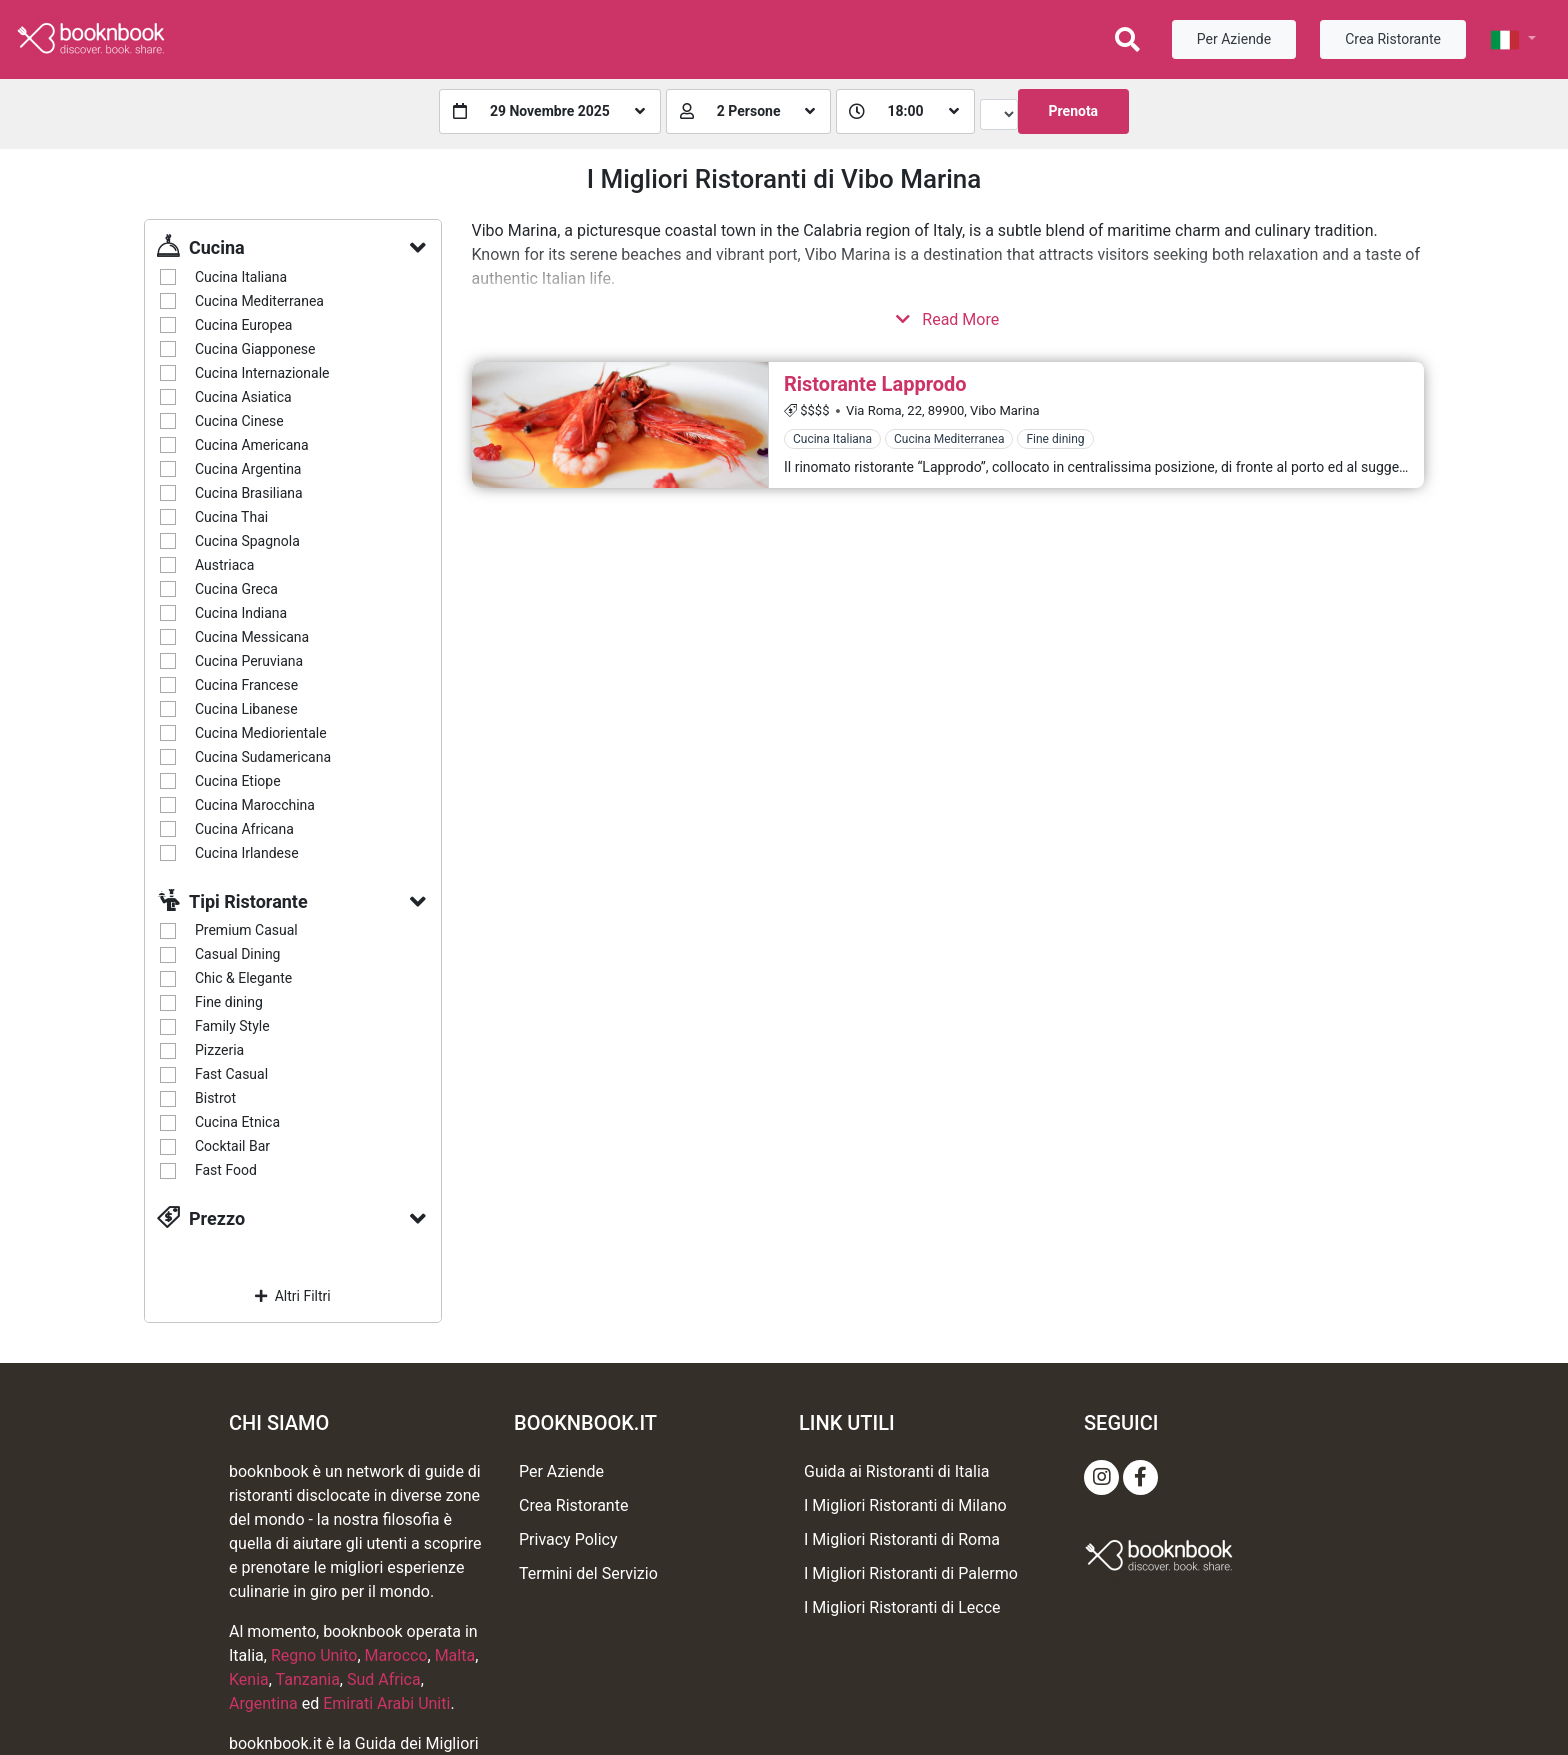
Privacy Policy (568, 1539)
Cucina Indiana (241, 613)
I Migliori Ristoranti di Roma (902, 1539)
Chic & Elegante (243, 978)
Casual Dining (237, 954)
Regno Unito (314, 1655)
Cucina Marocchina (255, 805)
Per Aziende (1234, 39)
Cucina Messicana (252, 637)
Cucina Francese (246, 685)
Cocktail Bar (232, 1146)
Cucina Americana (252, 445)
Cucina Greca (236, 589)
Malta (455, 1655)
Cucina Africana (244, 829)
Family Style (232, 1026)
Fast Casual (231, 1074)
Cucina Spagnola (247, 541)
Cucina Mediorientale (261, 733)
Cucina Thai (231, 517)
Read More (947, 319)
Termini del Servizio (588, 1573)
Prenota (1074, 111)
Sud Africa (384, 1679)
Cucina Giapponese (255, 349)
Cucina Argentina (248, 469)
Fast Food (226, 1170)
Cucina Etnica (237, 1122)
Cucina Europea (243, 325)
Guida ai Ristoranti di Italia (896, 1471)
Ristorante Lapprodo (875, 384)
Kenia (249, 1679)
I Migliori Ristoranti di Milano (905, 1505)
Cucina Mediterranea (259, 301)
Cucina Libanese (246, 709)
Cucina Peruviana (249, 661)
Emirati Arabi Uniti (386, 1703)
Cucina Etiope (238, 781)
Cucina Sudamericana (263, 757)
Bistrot (215, 1098)
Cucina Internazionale (262, 373)
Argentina (263, 1703)
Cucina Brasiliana (249, 493)
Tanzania (308, 1679)
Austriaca (224, 565)
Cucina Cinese (239, 421)
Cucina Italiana (241, 277)
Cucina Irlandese (247, 853)
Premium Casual (246, 930)
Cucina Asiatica (243, 397)
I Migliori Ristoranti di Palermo (911, 1573)
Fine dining (229, 1002)
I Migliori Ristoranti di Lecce (902, 1607)
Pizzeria (219, 1050)
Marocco (396, 1655)
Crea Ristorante (1393, 39)
